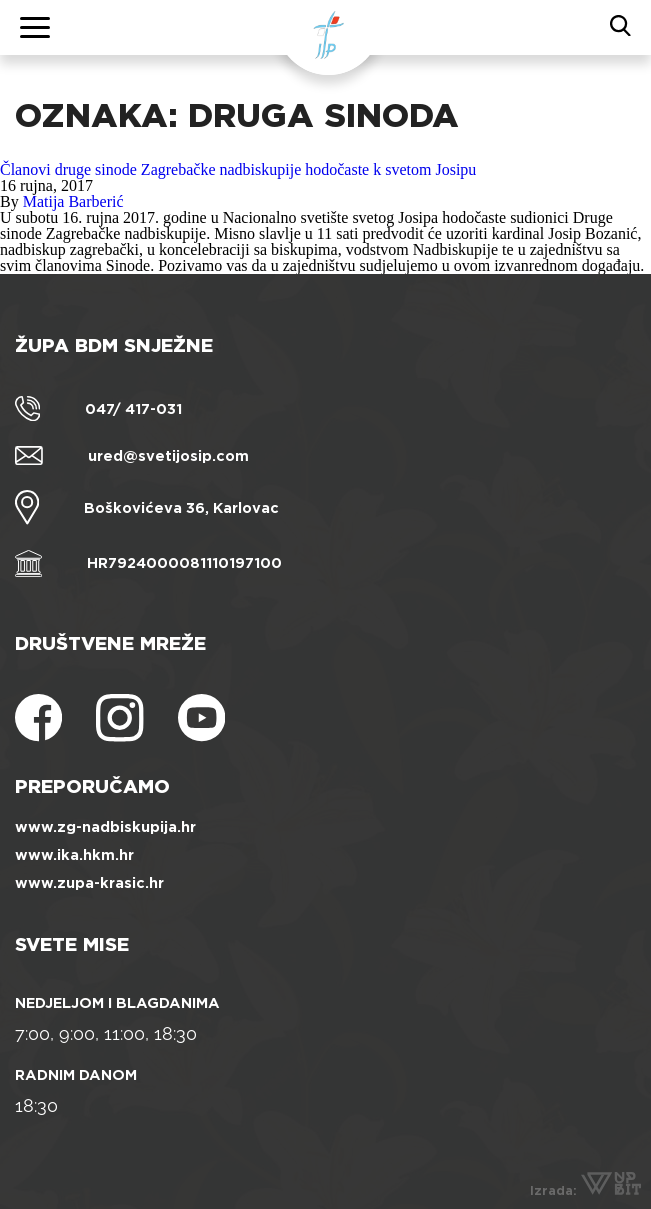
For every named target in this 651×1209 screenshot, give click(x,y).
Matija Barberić (73, 201)
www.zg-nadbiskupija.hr (105, 827)
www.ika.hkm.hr (74, 855)
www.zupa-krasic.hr (89, 883)
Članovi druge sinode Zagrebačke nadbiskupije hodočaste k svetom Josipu (238, 169)
